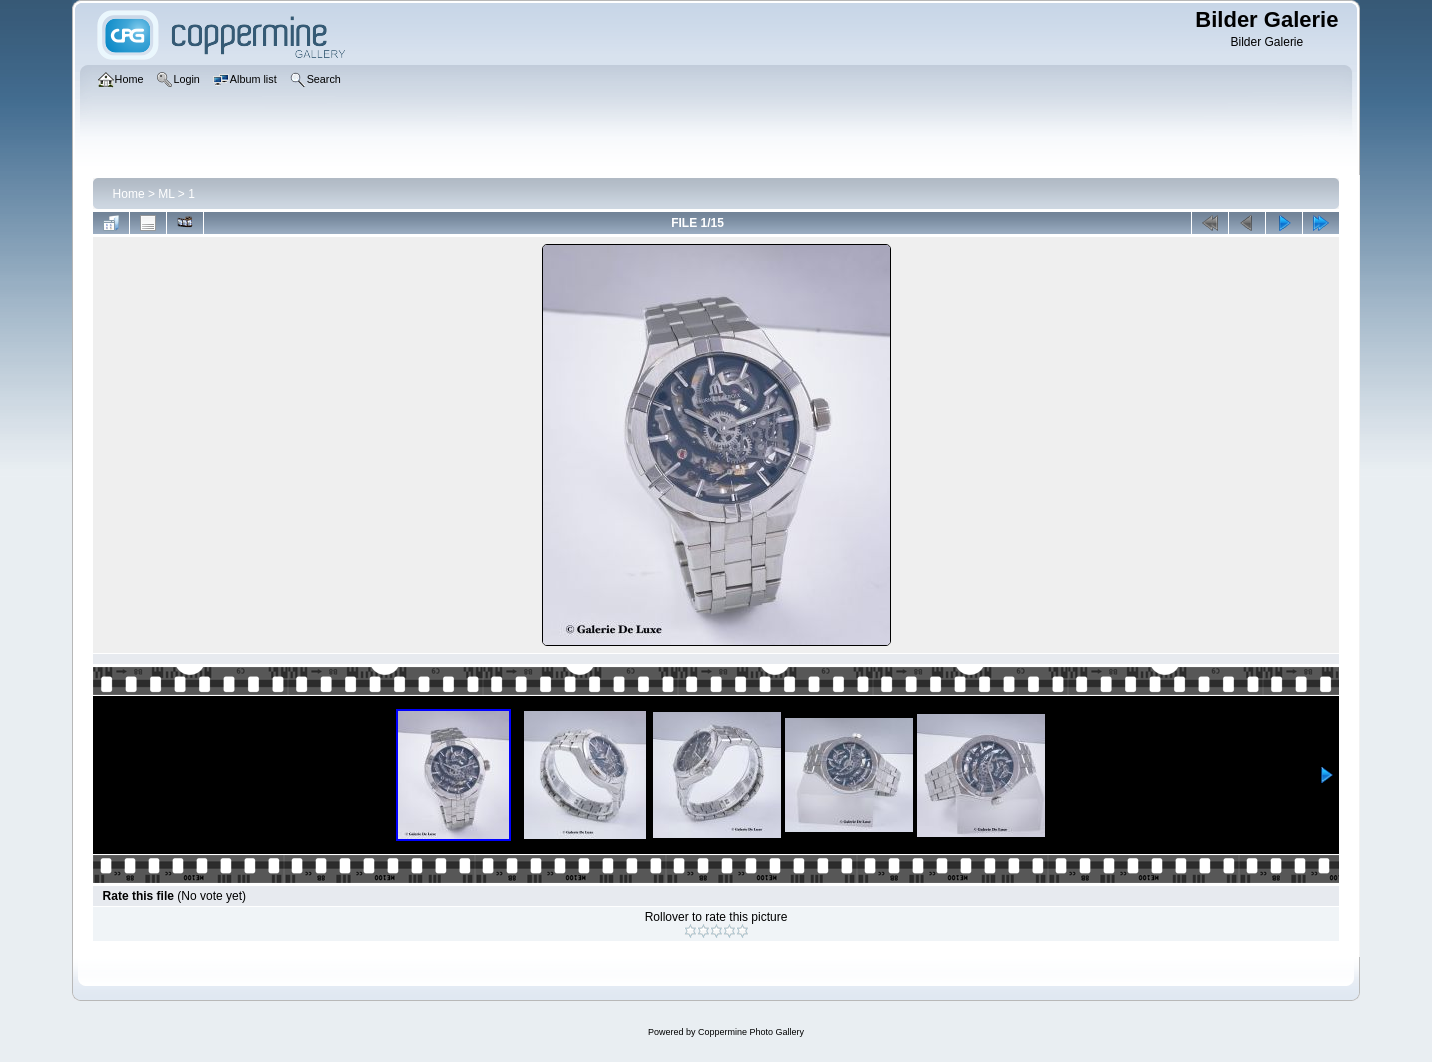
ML (166, 194)
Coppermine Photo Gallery (751, 1032)
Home (129, 194)
